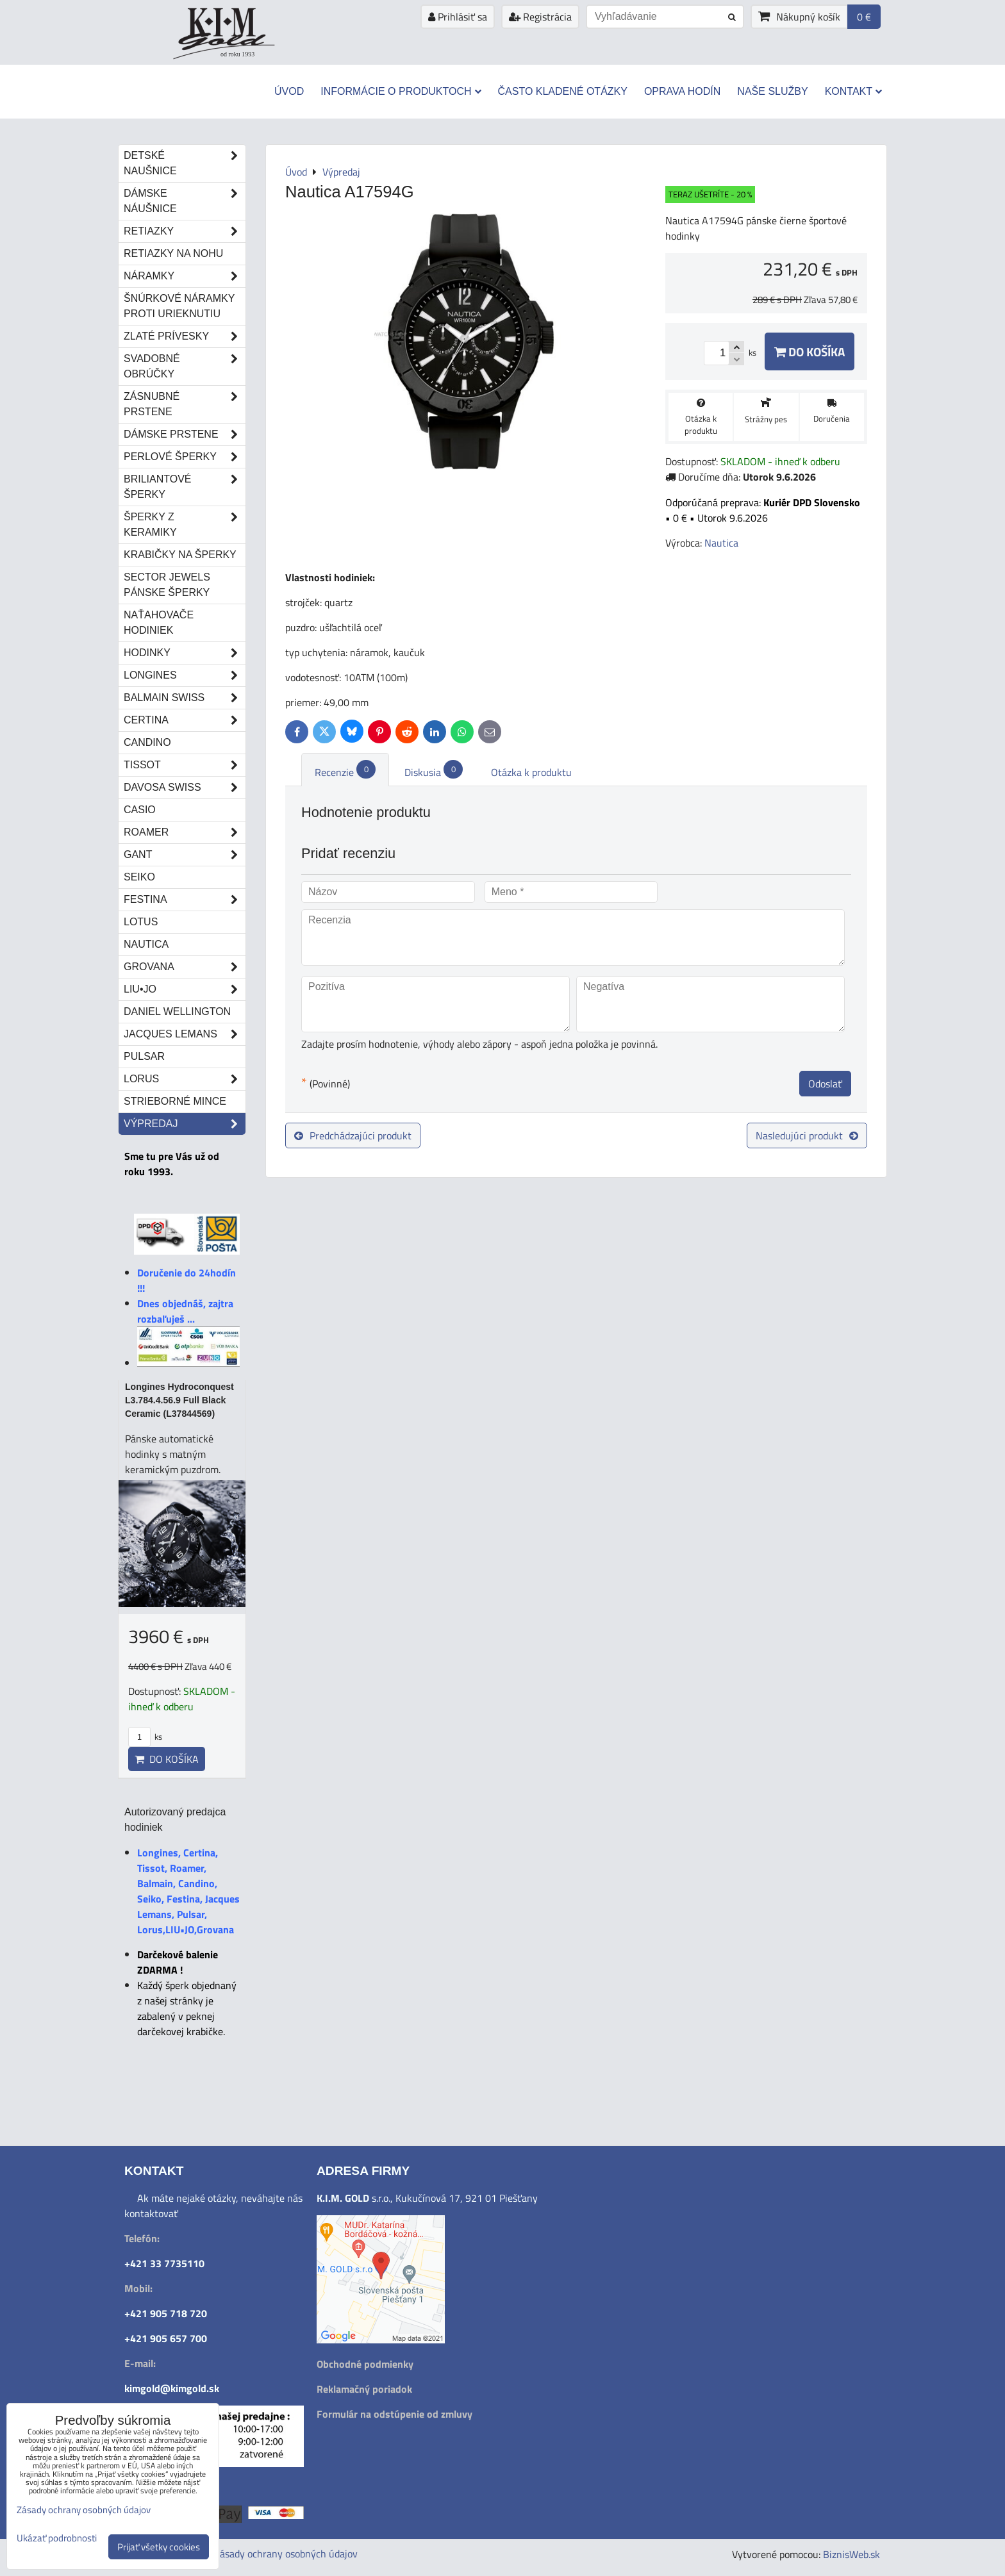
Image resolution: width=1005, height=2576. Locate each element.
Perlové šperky (184, 457)
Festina (184, 900)
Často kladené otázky (562, 91)
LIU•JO (184, 989)
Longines (184, 675)
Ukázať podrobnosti (57, 2538)
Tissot (184, 765)
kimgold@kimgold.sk (171, 2388)
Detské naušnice (184, 163)
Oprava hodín (682, 91)
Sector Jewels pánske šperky (167, 585)
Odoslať (825, 1083)
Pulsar (144, 1056)
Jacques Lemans (184, 1034)
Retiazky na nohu (173, 253)
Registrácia (540, 16)
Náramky (184, 276)
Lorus (184, 1079)
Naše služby (772, 91)
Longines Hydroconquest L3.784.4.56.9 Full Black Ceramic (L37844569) (179, 1400)
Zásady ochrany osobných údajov (286, 2553)
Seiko (139, 876)
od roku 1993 (237, 54)
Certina (184, 720)
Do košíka (809, 351)
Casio (140, 809)
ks (145, 1736)
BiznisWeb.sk (851, 2554)
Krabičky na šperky (180, 554)
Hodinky (184, 653)
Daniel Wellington (177, 1011)
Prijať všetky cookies (158, 2546)
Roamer (184, 832)
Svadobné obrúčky (184, 366)
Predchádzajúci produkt (352, 1135)
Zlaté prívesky (184, 336)
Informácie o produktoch (400, 91)
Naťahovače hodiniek (159, 622)
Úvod (289, 91)
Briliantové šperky (184, 487)
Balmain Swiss (184, 698)
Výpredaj (184, 1124)
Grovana (184, 967)
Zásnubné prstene (184, 404)
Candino (147, 742)
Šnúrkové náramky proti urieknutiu (179, 306)
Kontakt (853, 91)
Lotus (141, 921)
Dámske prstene (184, 434)
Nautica (146, 944)
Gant (184, 855)
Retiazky (184, 231)
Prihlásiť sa (457, 16)
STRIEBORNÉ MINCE (175, 1101)
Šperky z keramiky (184, 524)
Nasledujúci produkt (807, 1135)
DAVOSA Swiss (184, 787)
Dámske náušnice (184, 201)
